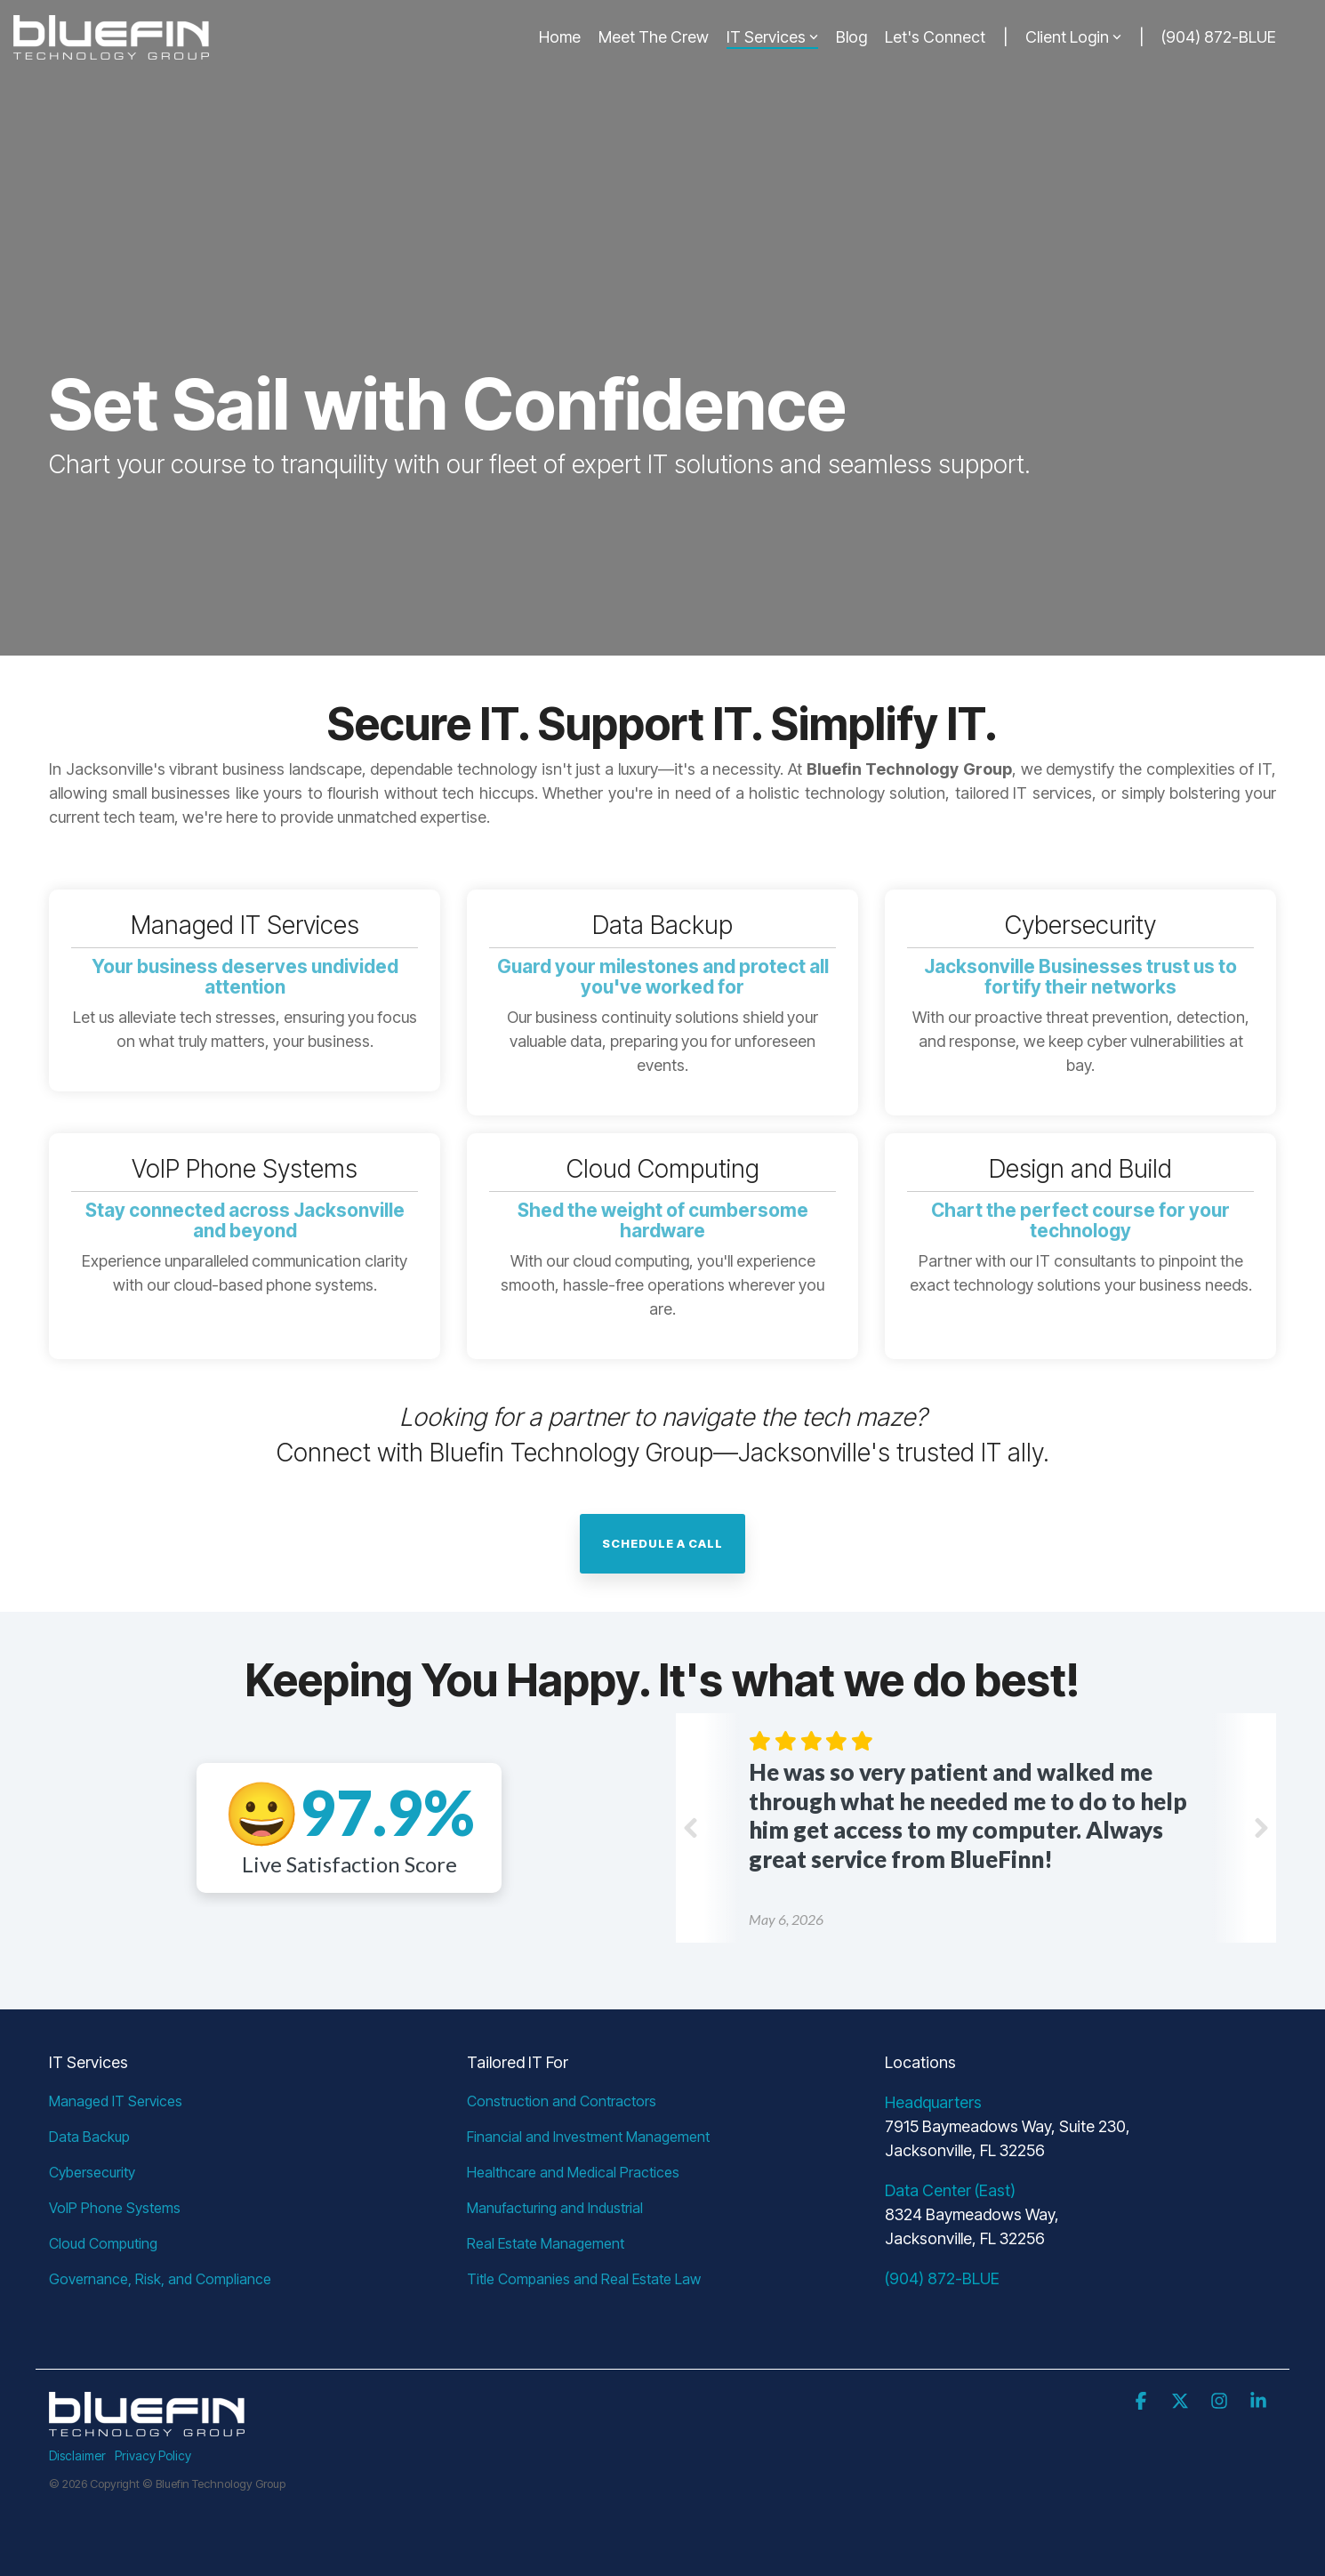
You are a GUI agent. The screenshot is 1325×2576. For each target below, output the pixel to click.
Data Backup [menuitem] (89, 2136)
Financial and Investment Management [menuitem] (588, 2136)
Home (560, 37)
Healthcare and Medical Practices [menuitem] (573, 2172)
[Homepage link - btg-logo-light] (147, 2426)
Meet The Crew (653, 37)
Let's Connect (935, 37)
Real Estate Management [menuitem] (545, 2243)
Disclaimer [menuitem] (77, 2455)
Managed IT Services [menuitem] (115, 2101)
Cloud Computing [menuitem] (103, 2243)
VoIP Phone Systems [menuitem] (115, 2208)
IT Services (772, 37)
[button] (1143, 2401)
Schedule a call (662, 1543)
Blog (851, 37)
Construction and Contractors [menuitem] (561, 2101)
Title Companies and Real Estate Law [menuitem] (584, 2279)
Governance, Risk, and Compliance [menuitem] (160, 2279)
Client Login (1073, 37)
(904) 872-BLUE (1218, 37)
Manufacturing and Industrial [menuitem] (555, 2208)
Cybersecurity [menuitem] (92, 2172)
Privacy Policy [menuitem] (153, 2455)
